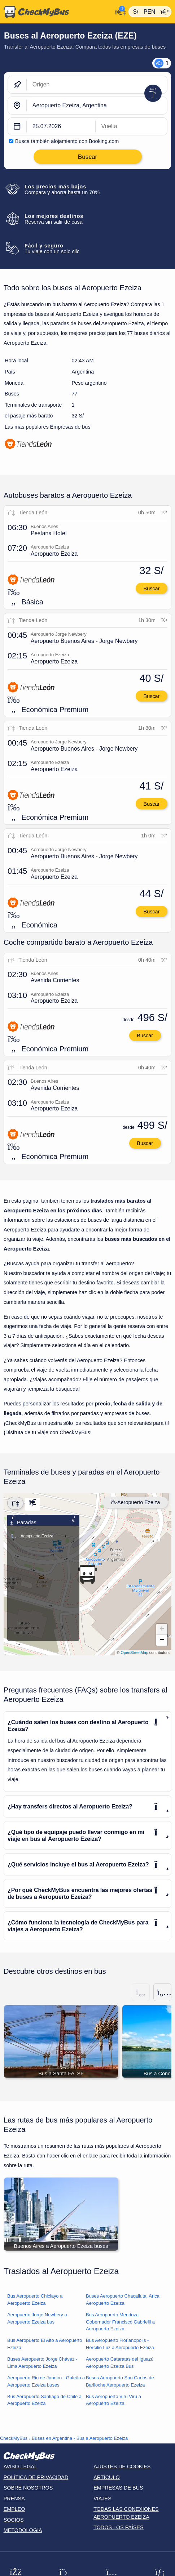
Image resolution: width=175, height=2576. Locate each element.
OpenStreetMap (134, 1652)
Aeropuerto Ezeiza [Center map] (135, 1502)
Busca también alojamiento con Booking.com (67, 141)
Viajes (102, 2498)
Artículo (106, 2477)
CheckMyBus (13, 2438)
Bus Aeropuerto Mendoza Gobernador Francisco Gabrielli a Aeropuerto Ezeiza (120, 2321)
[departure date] (61, 126)
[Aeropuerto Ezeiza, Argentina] (97, 105)
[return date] (131, 126)
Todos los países (118, 2527)
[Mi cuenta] (118, 11)
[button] (87, 1574)
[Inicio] (56, 12)
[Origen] (97, 84)
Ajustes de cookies (121, 2466)
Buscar (152, 588)
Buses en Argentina (52, 2438)
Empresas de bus (118, 2488)
